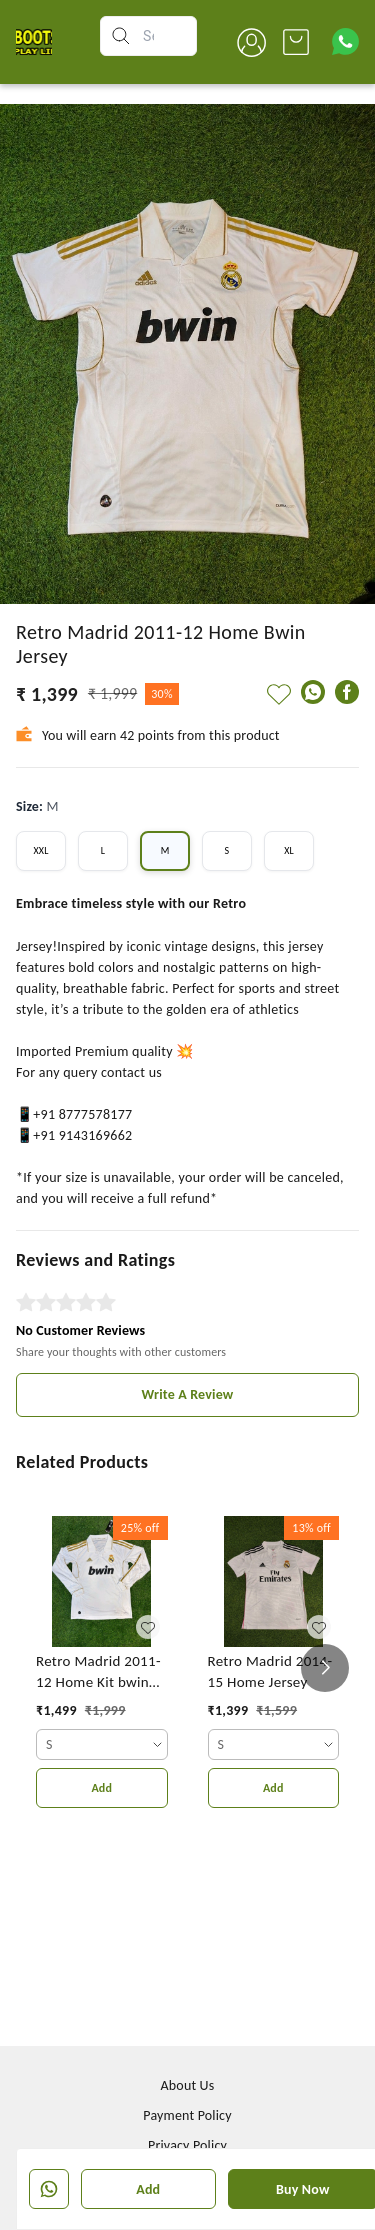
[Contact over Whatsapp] (345, 41)
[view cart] (296, 42)
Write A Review (188, 1394)
